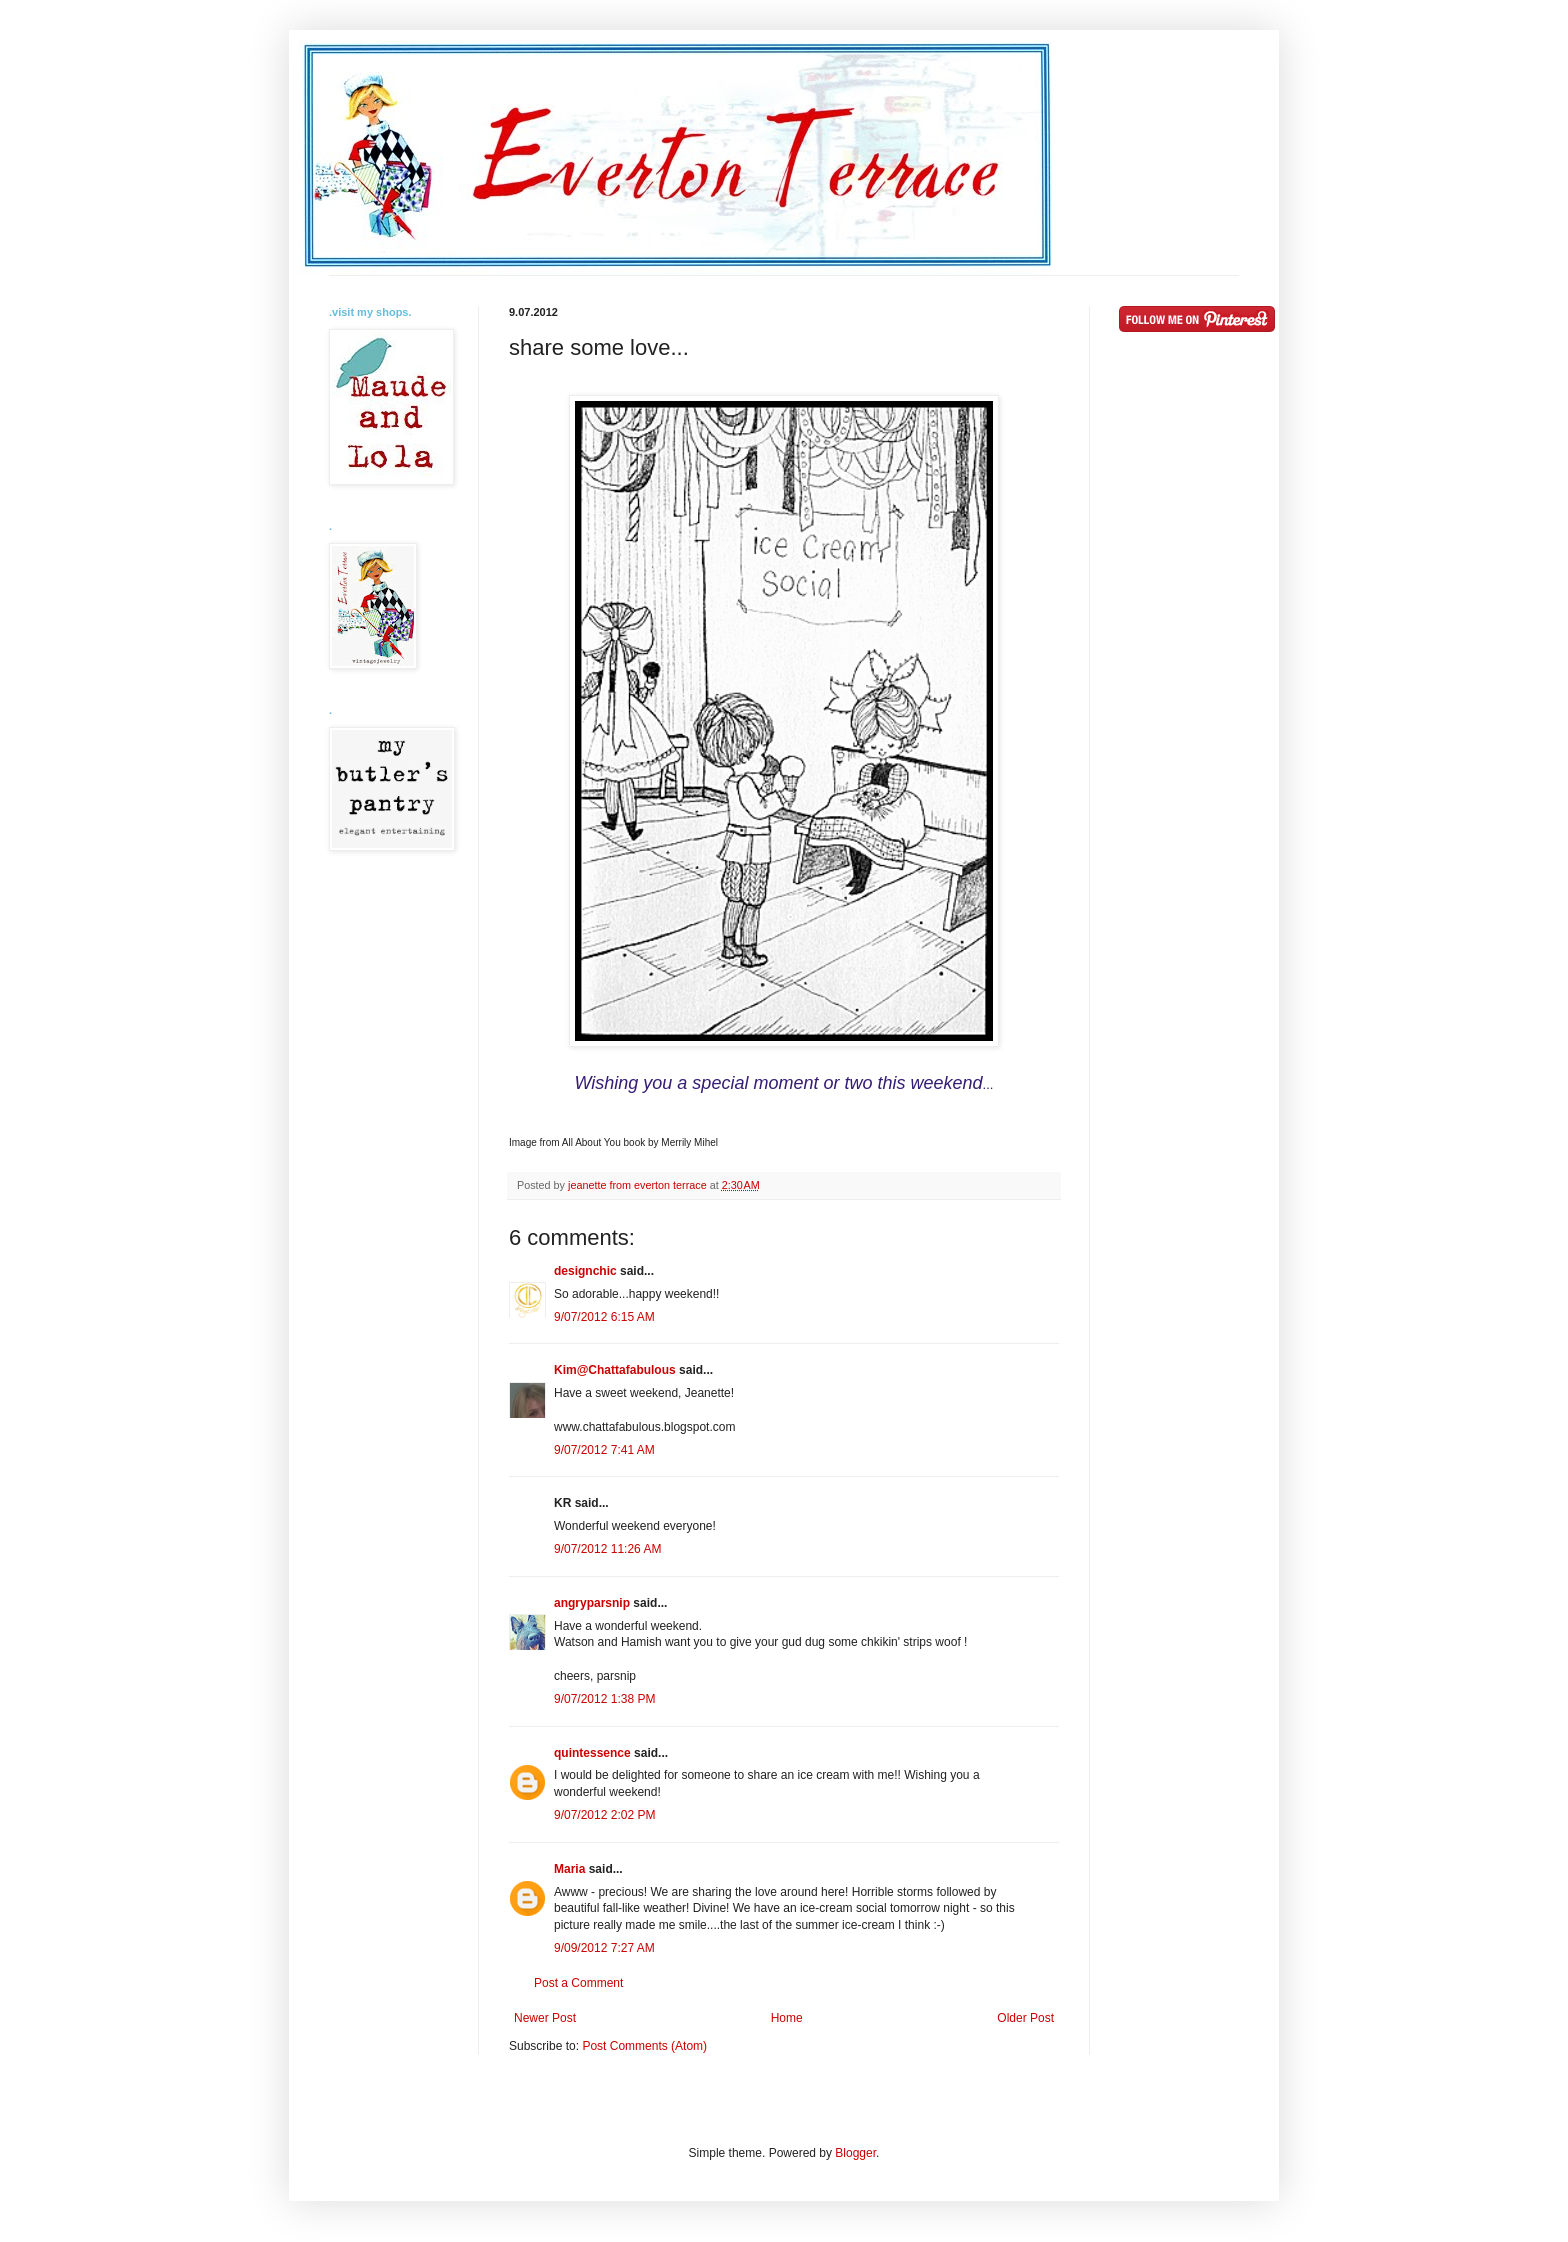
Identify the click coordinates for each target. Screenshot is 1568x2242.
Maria (569, 1869)
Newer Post (545, 2018)
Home (787, 2018)
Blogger (855, 2153)
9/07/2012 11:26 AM (607, 1549)
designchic (585, 1271)
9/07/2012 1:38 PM (604, 1699)
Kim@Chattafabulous (615, 1370)
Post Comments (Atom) (644, 2046)
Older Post (1025, 2018)
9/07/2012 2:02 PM (604, 1815)
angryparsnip (592, 1603)
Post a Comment (578, 1983)
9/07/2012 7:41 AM (604, 1450)
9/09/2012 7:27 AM (604, 1948)
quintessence (592, 1753)
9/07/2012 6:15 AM (604, 1317)
